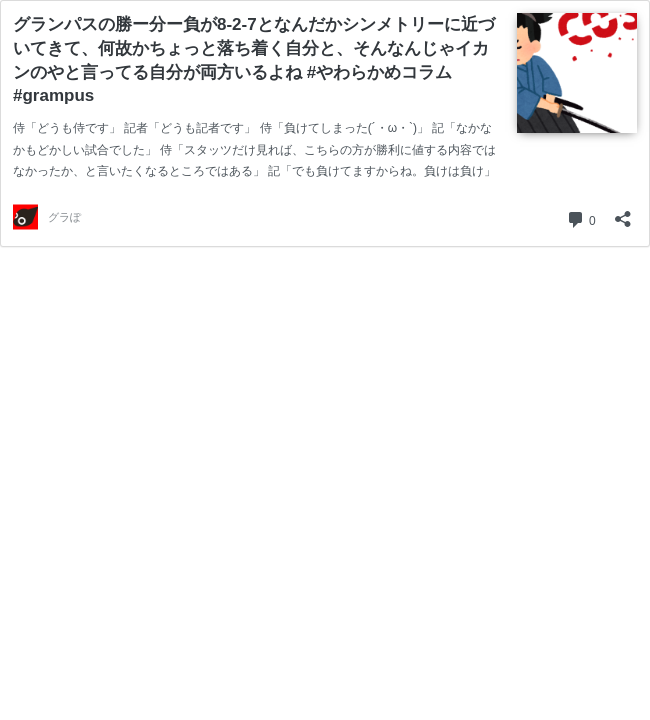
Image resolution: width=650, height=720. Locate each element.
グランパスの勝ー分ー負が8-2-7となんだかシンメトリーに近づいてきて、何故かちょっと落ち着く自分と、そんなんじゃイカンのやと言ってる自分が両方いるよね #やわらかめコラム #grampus (254, 60)
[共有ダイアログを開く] (623, 212)
